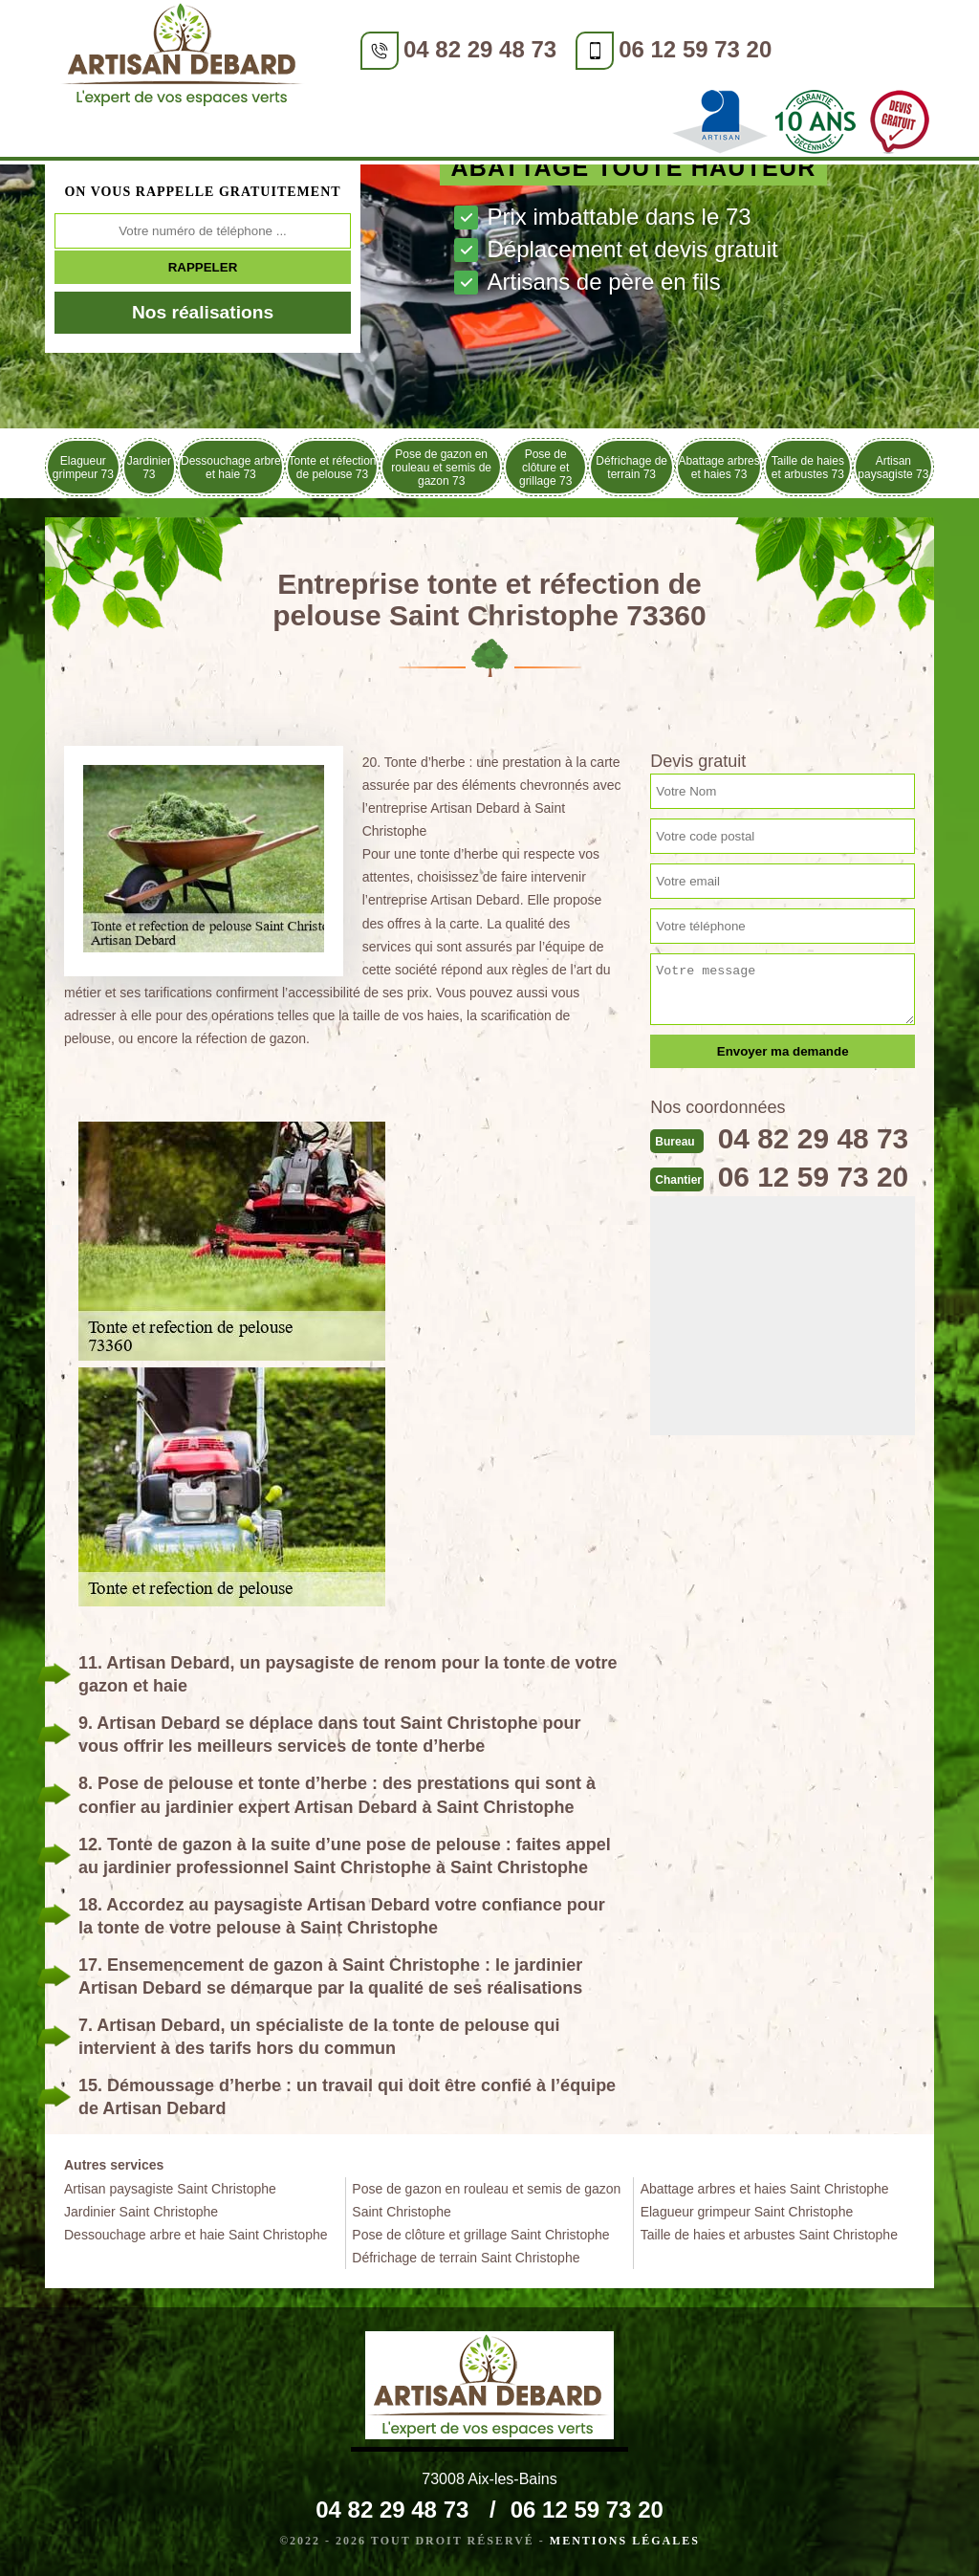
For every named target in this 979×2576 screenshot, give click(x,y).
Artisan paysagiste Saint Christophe (170, 2188)
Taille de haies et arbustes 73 (808, 467)
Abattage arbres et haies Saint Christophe (765, 2188)
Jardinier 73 (149, 467)
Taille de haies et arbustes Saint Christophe (769, 2234)
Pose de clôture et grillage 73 (545, 468)
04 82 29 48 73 (479, 49)
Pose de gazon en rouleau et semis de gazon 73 (441, 468)
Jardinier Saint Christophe (141, 2211)
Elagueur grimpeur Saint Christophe (747, 2211)
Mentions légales (625, 2540)
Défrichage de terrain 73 (631, 467)
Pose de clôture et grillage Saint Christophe (480, 2234)
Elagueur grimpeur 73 (83, 467)
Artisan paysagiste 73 (893, 467)
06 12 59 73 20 (695, 49)
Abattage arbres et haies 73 (718, 467)
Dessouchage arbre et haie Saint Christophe (196, 2234)
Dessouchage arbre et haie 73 (231, 467)
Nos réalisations (202, 312)
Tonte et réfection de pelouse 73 (332, 467)
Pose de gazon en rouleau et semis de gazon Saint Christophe (486, 2200)
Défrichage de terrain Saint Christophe (465, 2257)
